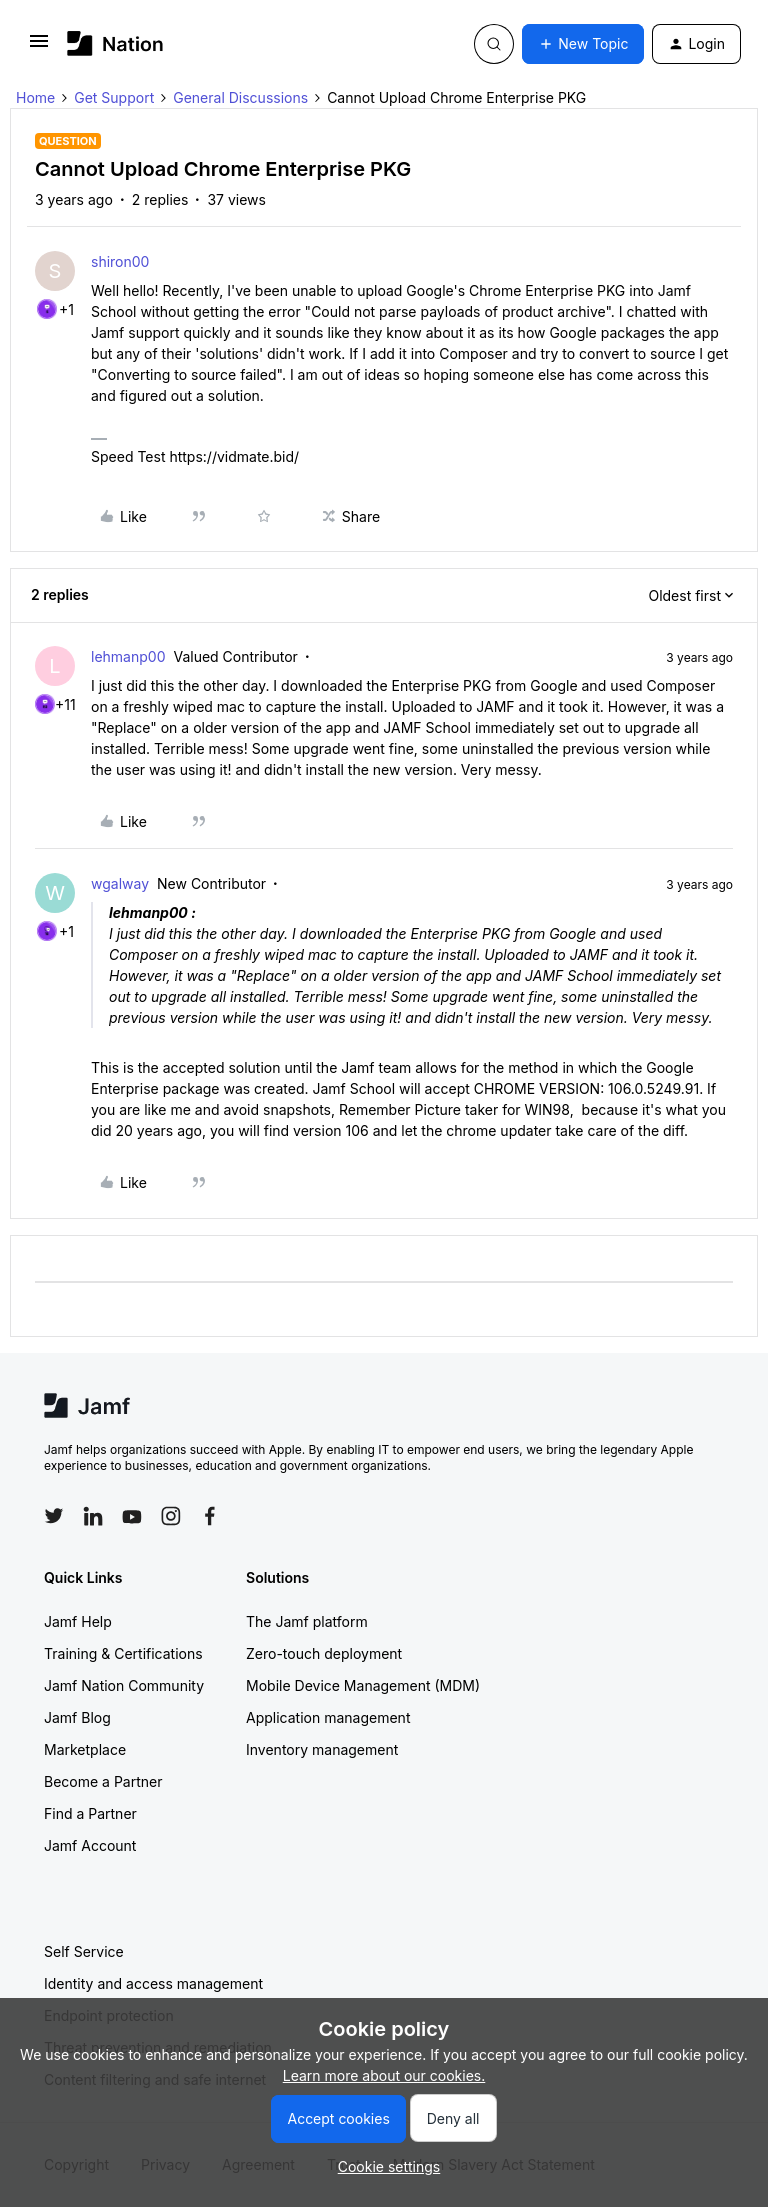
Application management (328, 1717)
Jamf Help (78, 1621)
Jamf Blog (77, 1717)
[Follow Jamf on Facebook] (210, 1516)
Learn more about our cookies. (384, 2075)
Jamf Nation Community (124, 1685)
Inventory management (322, 1749)
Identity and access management (153, 1983)
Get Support (114, 97)
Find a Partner (90, 1813)
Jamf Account (90, 1845)
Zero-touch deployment (324, 1653)
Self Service (84, 1951)
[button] (39, 47)
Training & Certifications (123, 1653)
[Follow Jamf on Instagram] (171, 1516)
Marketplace (85, 1749)
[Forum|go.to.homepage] (115, 43)
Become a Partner (103, 1781)
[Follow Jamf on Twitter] (54, 1516)
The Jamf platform (307, 1621)
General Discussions (240, 97)
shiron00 (120, 261)
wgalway (120, 883)
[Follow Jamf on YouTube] (132, 1516)
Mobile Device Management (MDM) (363, 1685)
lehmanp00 (128, 656)
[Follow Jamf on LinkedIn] (93, 1516)
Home (35, 97)
